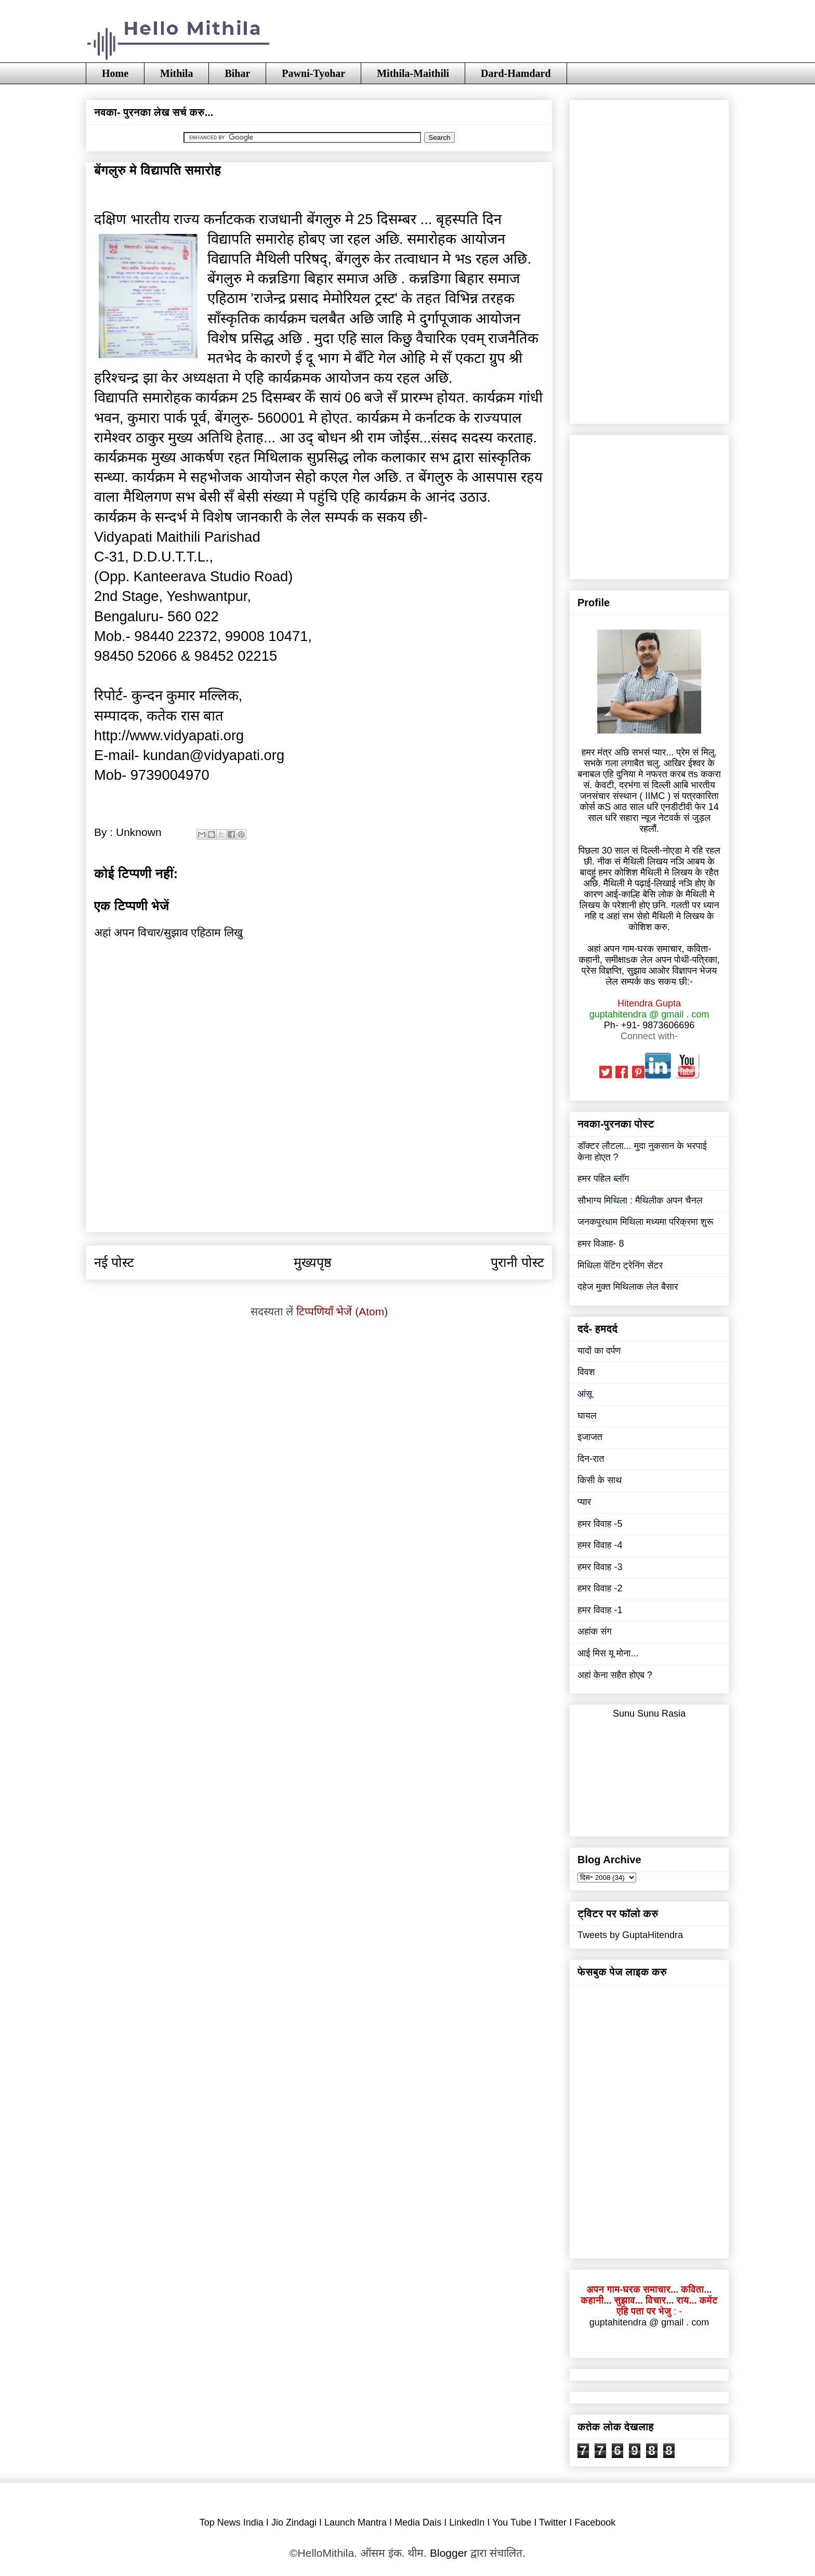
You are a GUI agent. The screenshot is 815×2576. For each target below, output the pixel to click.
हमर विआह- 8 (600, 1243)
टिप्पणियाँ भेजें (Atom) (342, 1311)
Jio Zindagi (294, 2522)
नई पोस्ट (114, 1262)
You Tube (511, 2522)
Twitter (553, 2522)
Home (115, 73)
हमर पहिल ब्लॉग (603, 1178)
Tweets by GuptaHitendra (630, 1935)
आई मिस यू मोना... (607, 1653)
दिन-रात (590, 1459)
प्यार (584, 1502)
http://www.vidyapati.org (169, 735)
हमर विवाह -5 (600, 1524)
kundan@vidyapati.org (213, 755)
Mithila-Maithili (413, 73)
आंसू (584, 1394)
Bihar (237, 73)
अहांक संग (594, 1631)
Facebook (594, 2522)
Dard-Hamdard (515, 73)
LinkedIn (466, 2522)
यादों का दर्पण (599, 1350)
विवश (586, 1372)
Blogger (448, 2553)
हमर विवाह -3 (600, 1567)
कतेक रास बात (185, 716)
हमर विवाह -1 (600, 1610)
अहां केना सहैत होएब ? (614, 1675)
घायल (587, 1415)
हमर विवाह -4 (600, 1545)
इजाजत (589, 1437)
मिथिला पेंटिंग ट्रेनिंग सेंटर (620, 1265)
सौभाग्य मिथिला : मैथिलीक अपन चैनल (639, 1200)
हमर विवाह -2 (600, 1588)
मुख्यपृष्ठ (313, 1262)
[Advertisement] (319, 1208)
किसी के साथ (599, 1480)
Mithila (176, 73)
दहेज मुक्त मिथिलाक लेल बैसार (627, 1287)
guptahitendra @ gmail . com (649, 2322)
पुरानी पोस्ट (517, 1262)
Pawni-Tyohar (313, 73)
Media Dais (418, 2522)
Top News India (232, 2522)
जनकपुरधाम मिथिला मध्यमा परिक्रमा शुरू (645, 1222)
